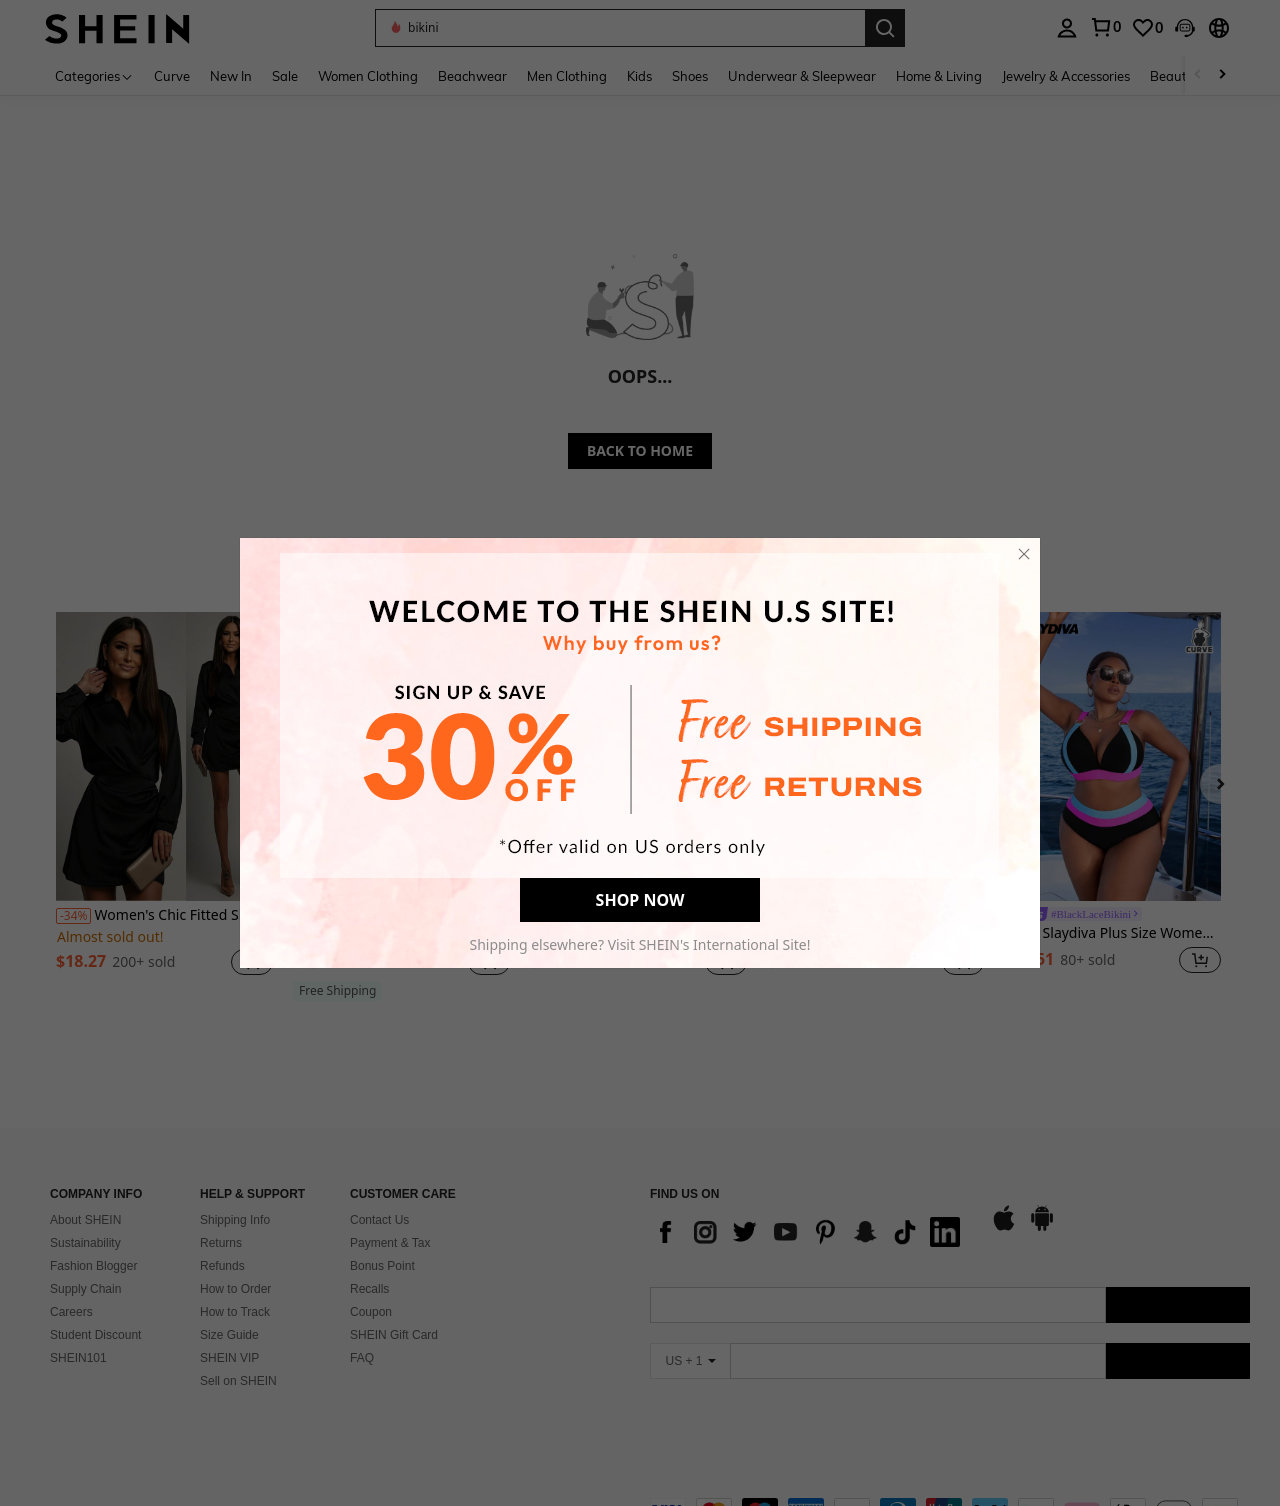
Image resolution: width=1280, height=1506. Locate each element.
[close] (1024, 554)
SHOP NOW (640, 900)
